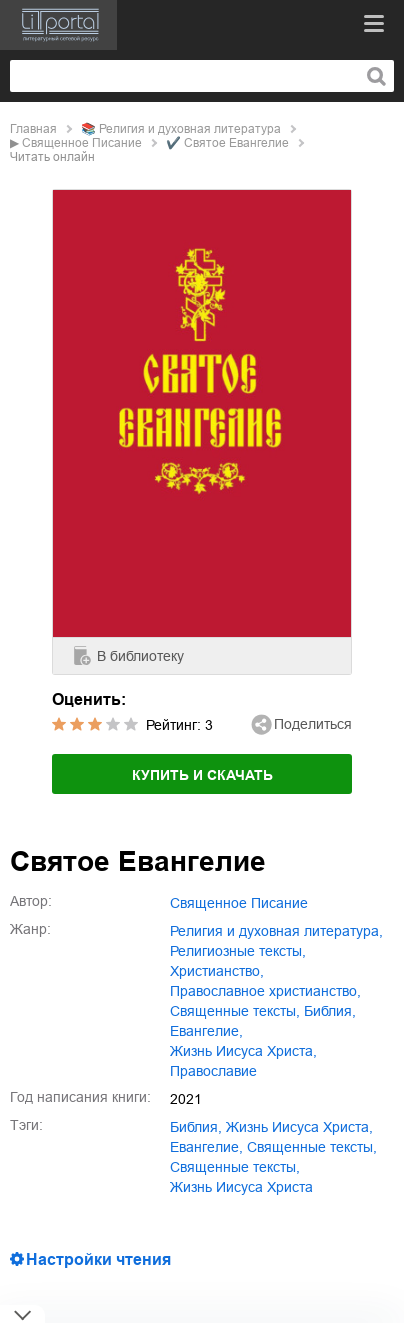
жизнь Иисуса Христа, (243, 1051)
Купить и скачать (202, 775)
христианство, (217, 971)
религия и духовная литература (190, 129)
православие (213, 1071)
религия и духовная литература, (276, 931)
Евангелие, (206, 1031)
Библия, (330, 1011)
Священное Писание (82, 143)
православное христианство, (265, 991)
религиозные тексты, (238, 951)
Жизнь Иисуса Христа (241, 1187)
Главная (33, 129)
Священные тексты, (235, 1167)
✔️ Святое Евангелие (227, 143)
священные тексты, (235, 1011)
